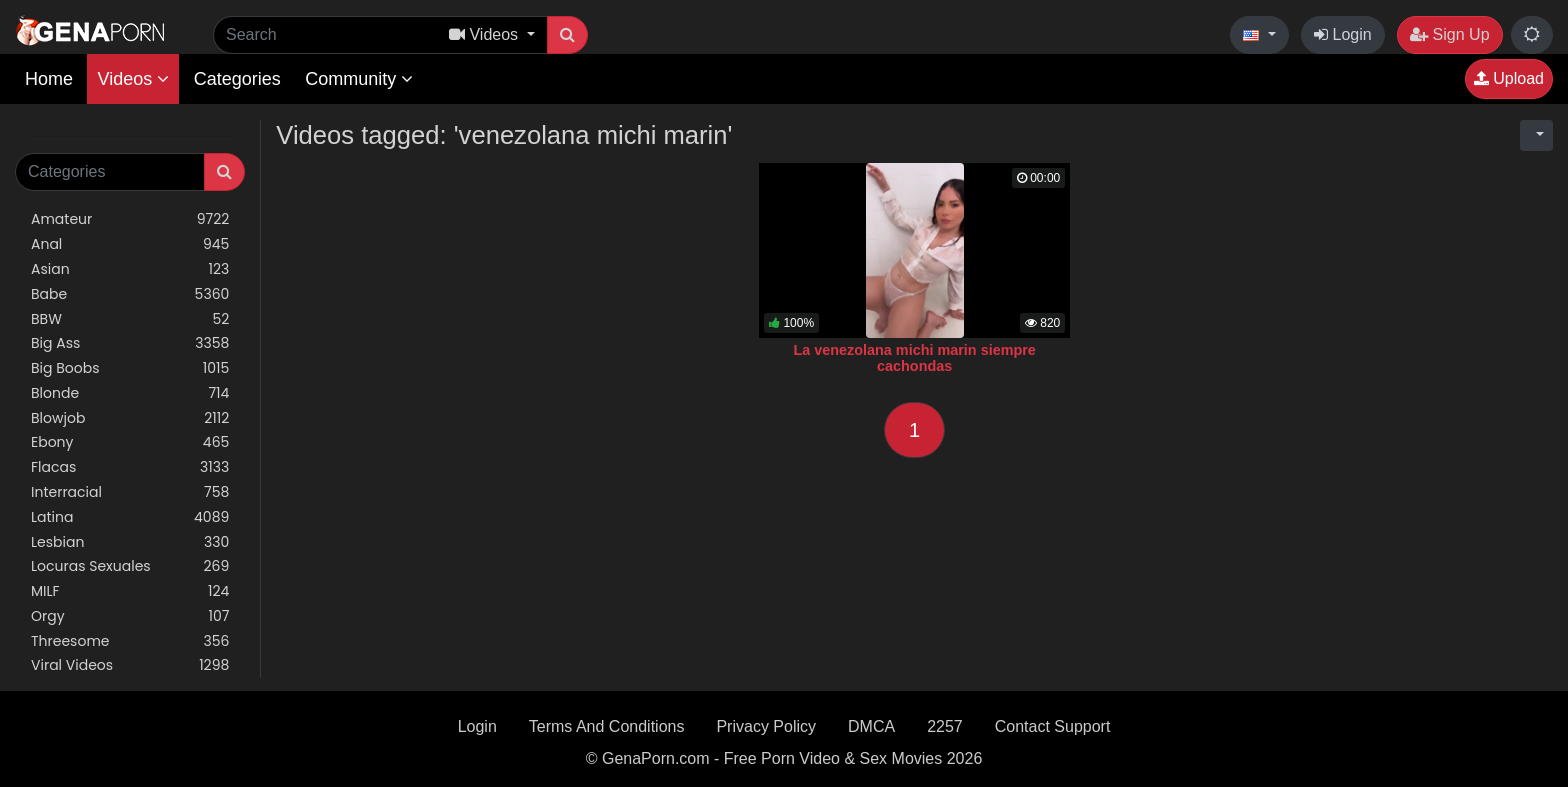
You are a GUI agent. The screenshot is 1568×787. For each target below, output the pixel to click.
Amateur (130, 219)
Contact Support (1053, 726)
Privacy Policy (766, 726)
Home (49, 79)
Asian (130, 269)
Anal (130, 244)
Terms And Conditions (607, 726)
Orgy (130, 616)
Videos (133, 79)
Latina (130, 517)
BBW (130, 319)
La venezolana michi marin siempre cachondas (914, 358)
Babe (130, 294)
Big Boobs (130, 368)
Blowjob (130, 418)
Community (359, 79)
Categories (237, 79)
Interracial (130, 492)
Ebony (130, 442)
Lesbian (130, 542)
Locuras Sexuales (130, 566)
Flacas (130, 467)
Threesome (130, 641)
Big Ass (130, 343)
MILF (130, 591)
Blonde (130, 393)
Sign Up (1449, 34)
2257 (945, 726)
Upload (1509, 78)
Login (1343, 34)
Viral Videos (130, 665)
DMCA (871, 726)
